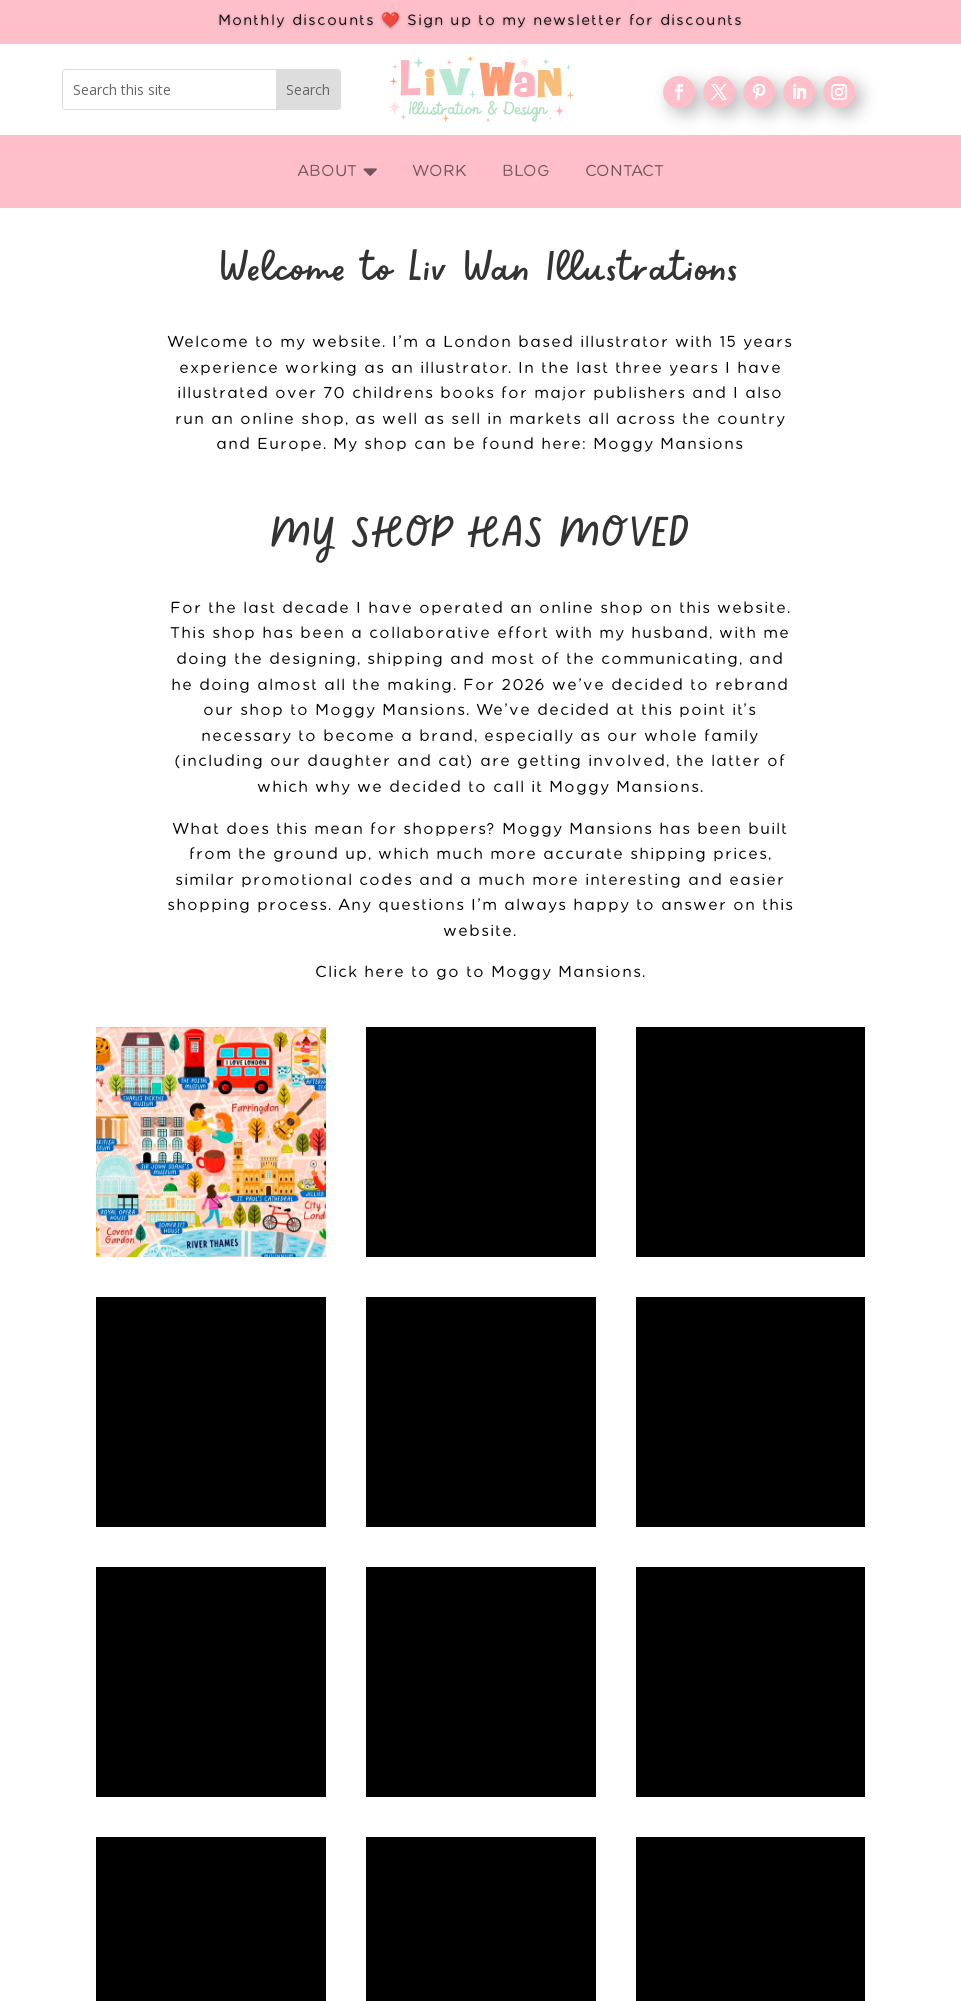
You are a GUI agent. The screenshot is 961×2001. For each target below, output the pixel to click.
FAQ (708, 1741)
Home (709, 1612)
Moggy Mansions (668, 444)
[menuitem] (337, 171)
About (709, 1676)
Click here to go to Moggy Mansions (478, 972)
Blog (708, 1709)
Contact (708, 1773)
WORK (708, 1644)
